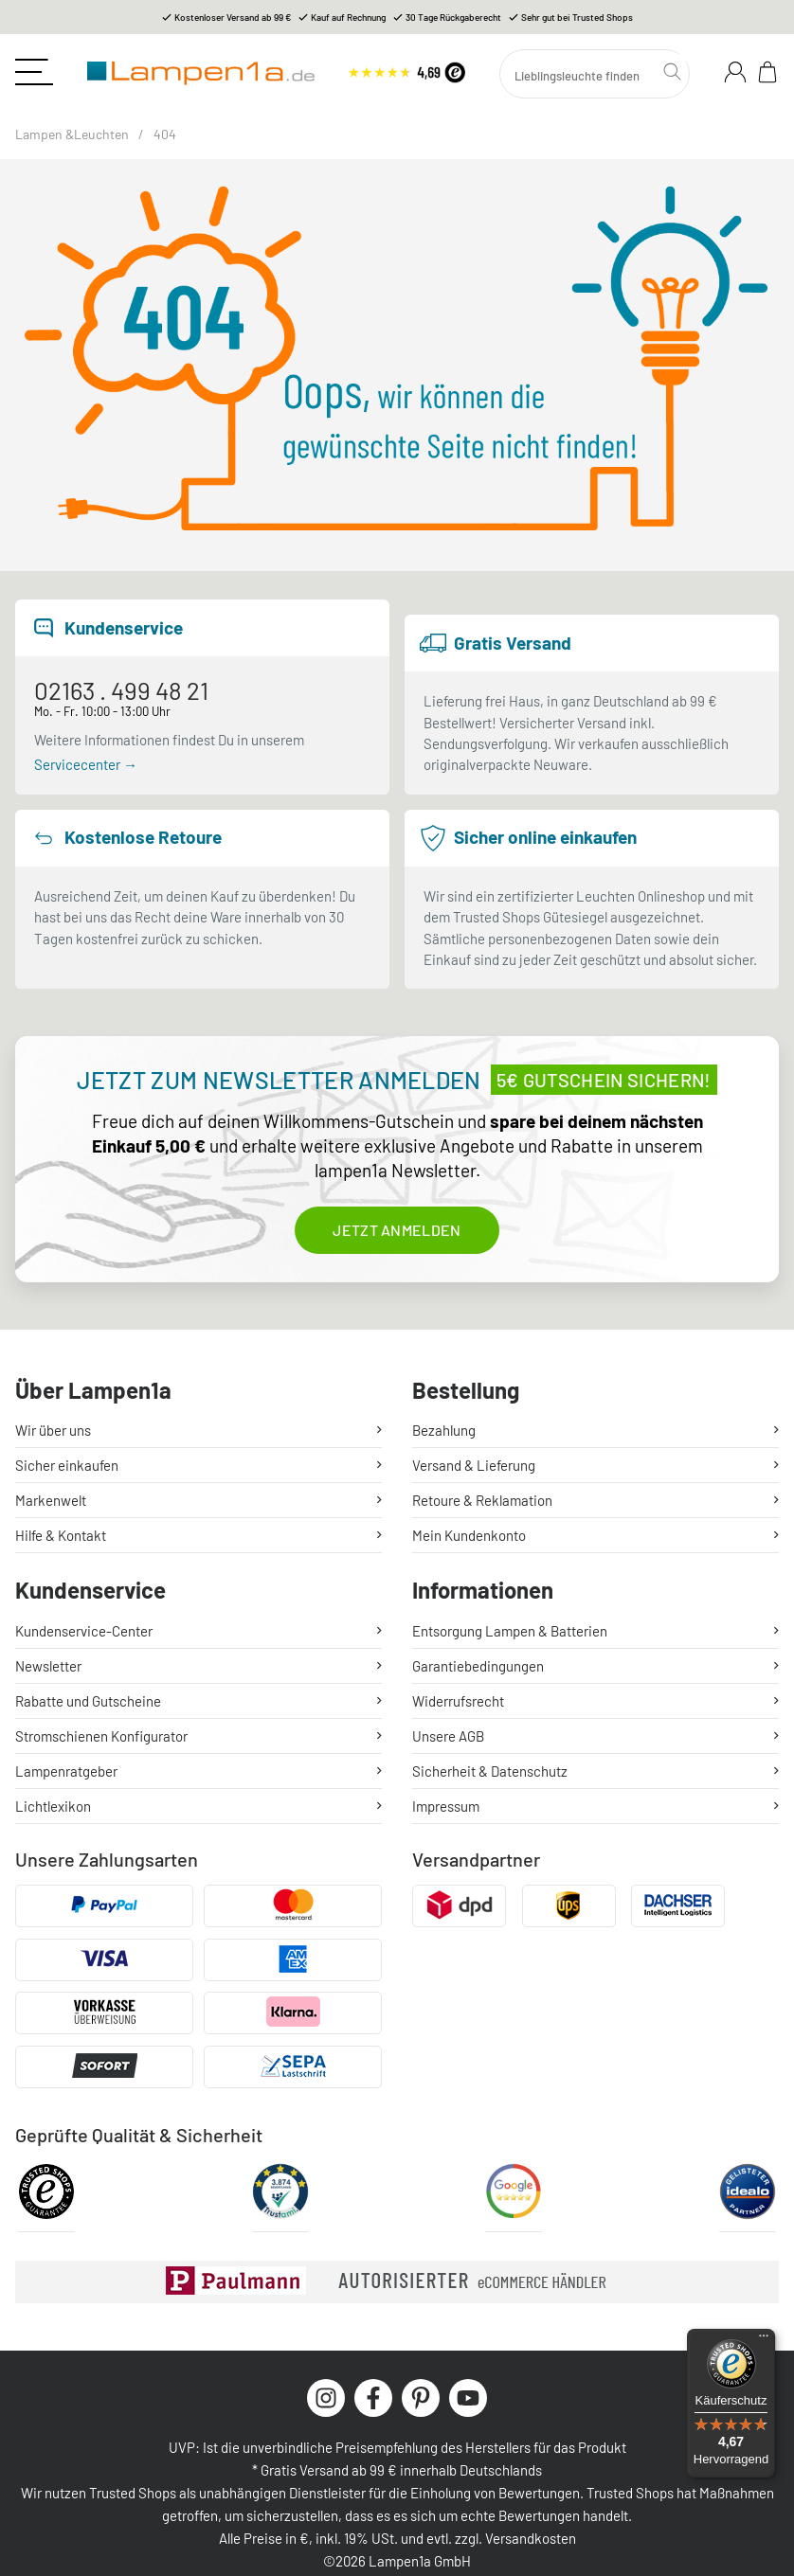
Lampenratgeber (66, 1771)
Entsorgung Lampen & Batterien (509, 1630)
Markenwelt (50, 1500)
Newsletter (48, 1665)
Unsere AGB (448, 1735)
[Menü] (763, 2340)
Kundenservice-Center (84, 1630)
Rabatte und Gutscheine (88, 1700)
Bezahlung (444, 1430)
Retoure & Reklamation (482, 1500)
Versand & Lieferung (473, 1465)
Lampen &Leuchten (72, 134)
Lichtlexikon (53, 1806)
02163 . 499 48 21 (121, 690)
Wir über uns (53, 1430)
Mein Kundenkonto (469, 1535)
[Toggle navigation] (34, 72)
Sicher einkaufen (66, 1465)
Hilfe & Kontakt (60, 1535)
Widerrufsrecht (458, 1700)
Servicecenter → (85, 764)
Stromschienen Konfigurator (101, 1735)
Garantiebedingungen (478, 1665)
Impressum (445, 1806)
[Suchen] (595, 73)
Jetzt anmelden (396, 1230)
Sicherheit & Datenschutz (490, 1771)
